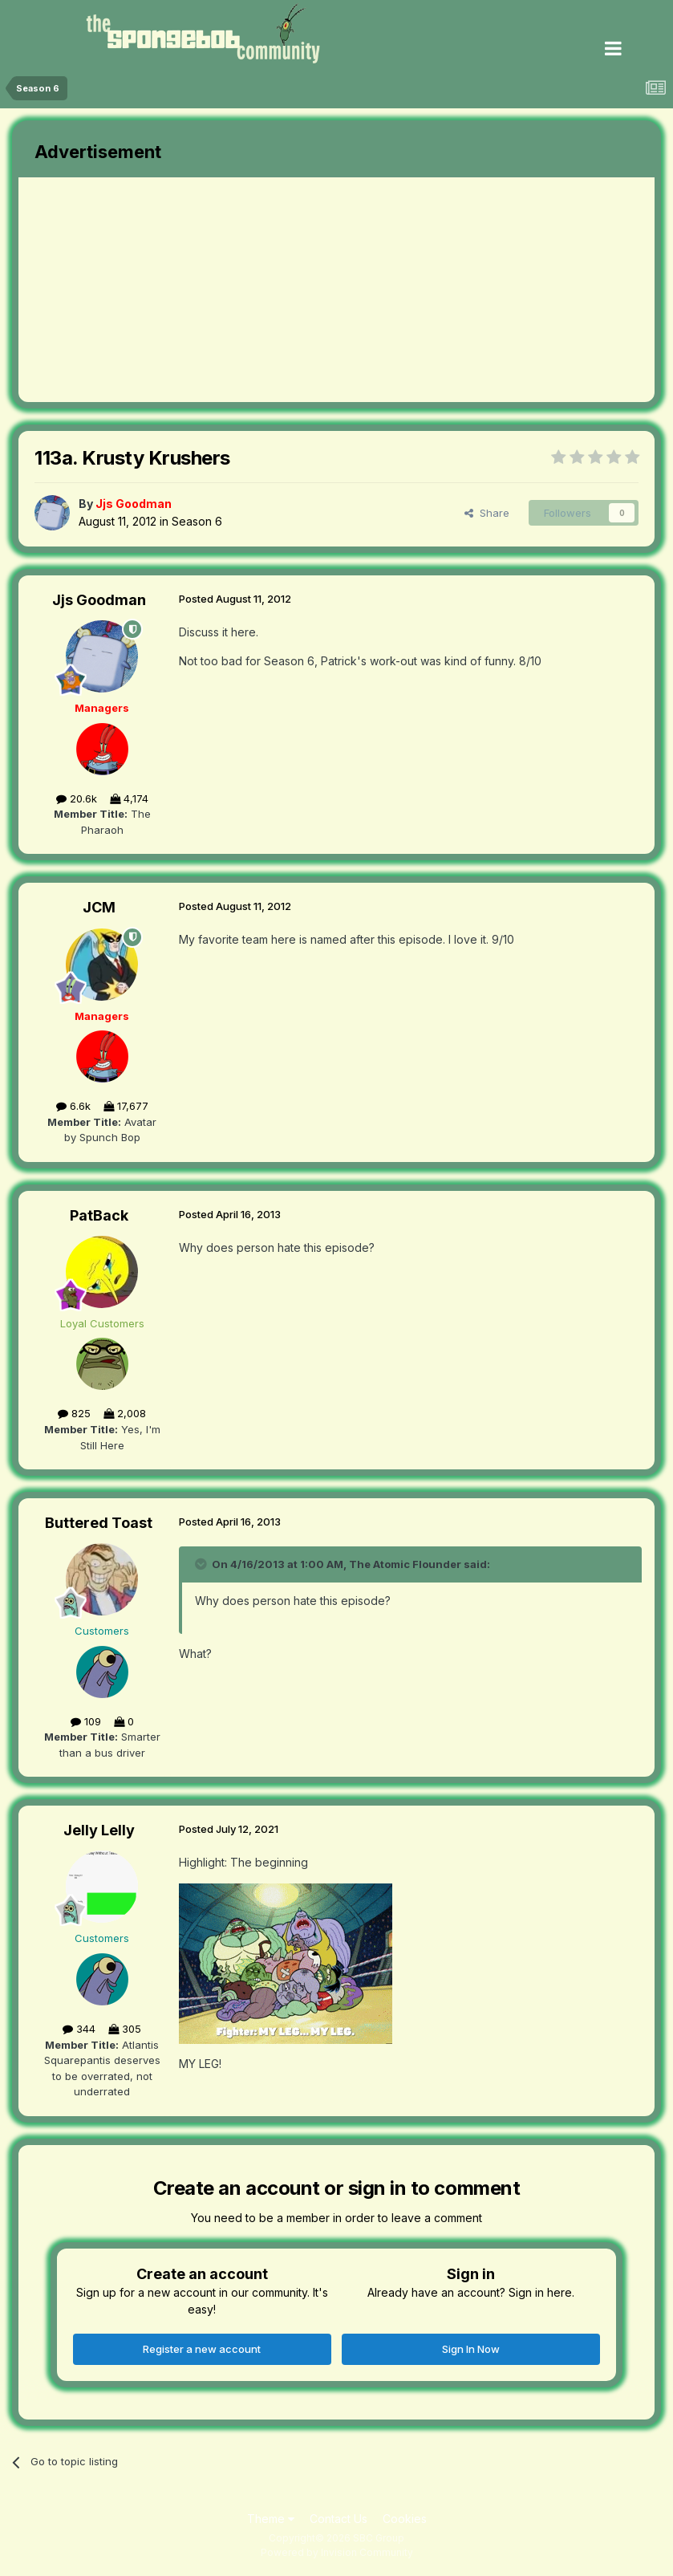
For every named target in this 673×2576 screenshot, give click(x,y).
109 (86, 1721)
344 (79, 2028)
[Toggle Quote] (202, 1564)
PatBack (99, 1215)
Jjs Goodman (99, 599)
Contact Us (338, 2518)
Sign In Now (471, 2348)
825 (74, 1413)
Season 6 (197, 521)
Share (486, 512)
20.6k (76, 798)
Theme (270, 2518)
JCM (99, 907)
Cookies (405, 2518)
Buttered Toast (98, 1522)
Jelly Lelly (99, 1830)
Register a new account (202, 2348)
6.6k (73, 1105)
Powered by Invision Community (337, 2552)
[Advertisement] (206, 289)
